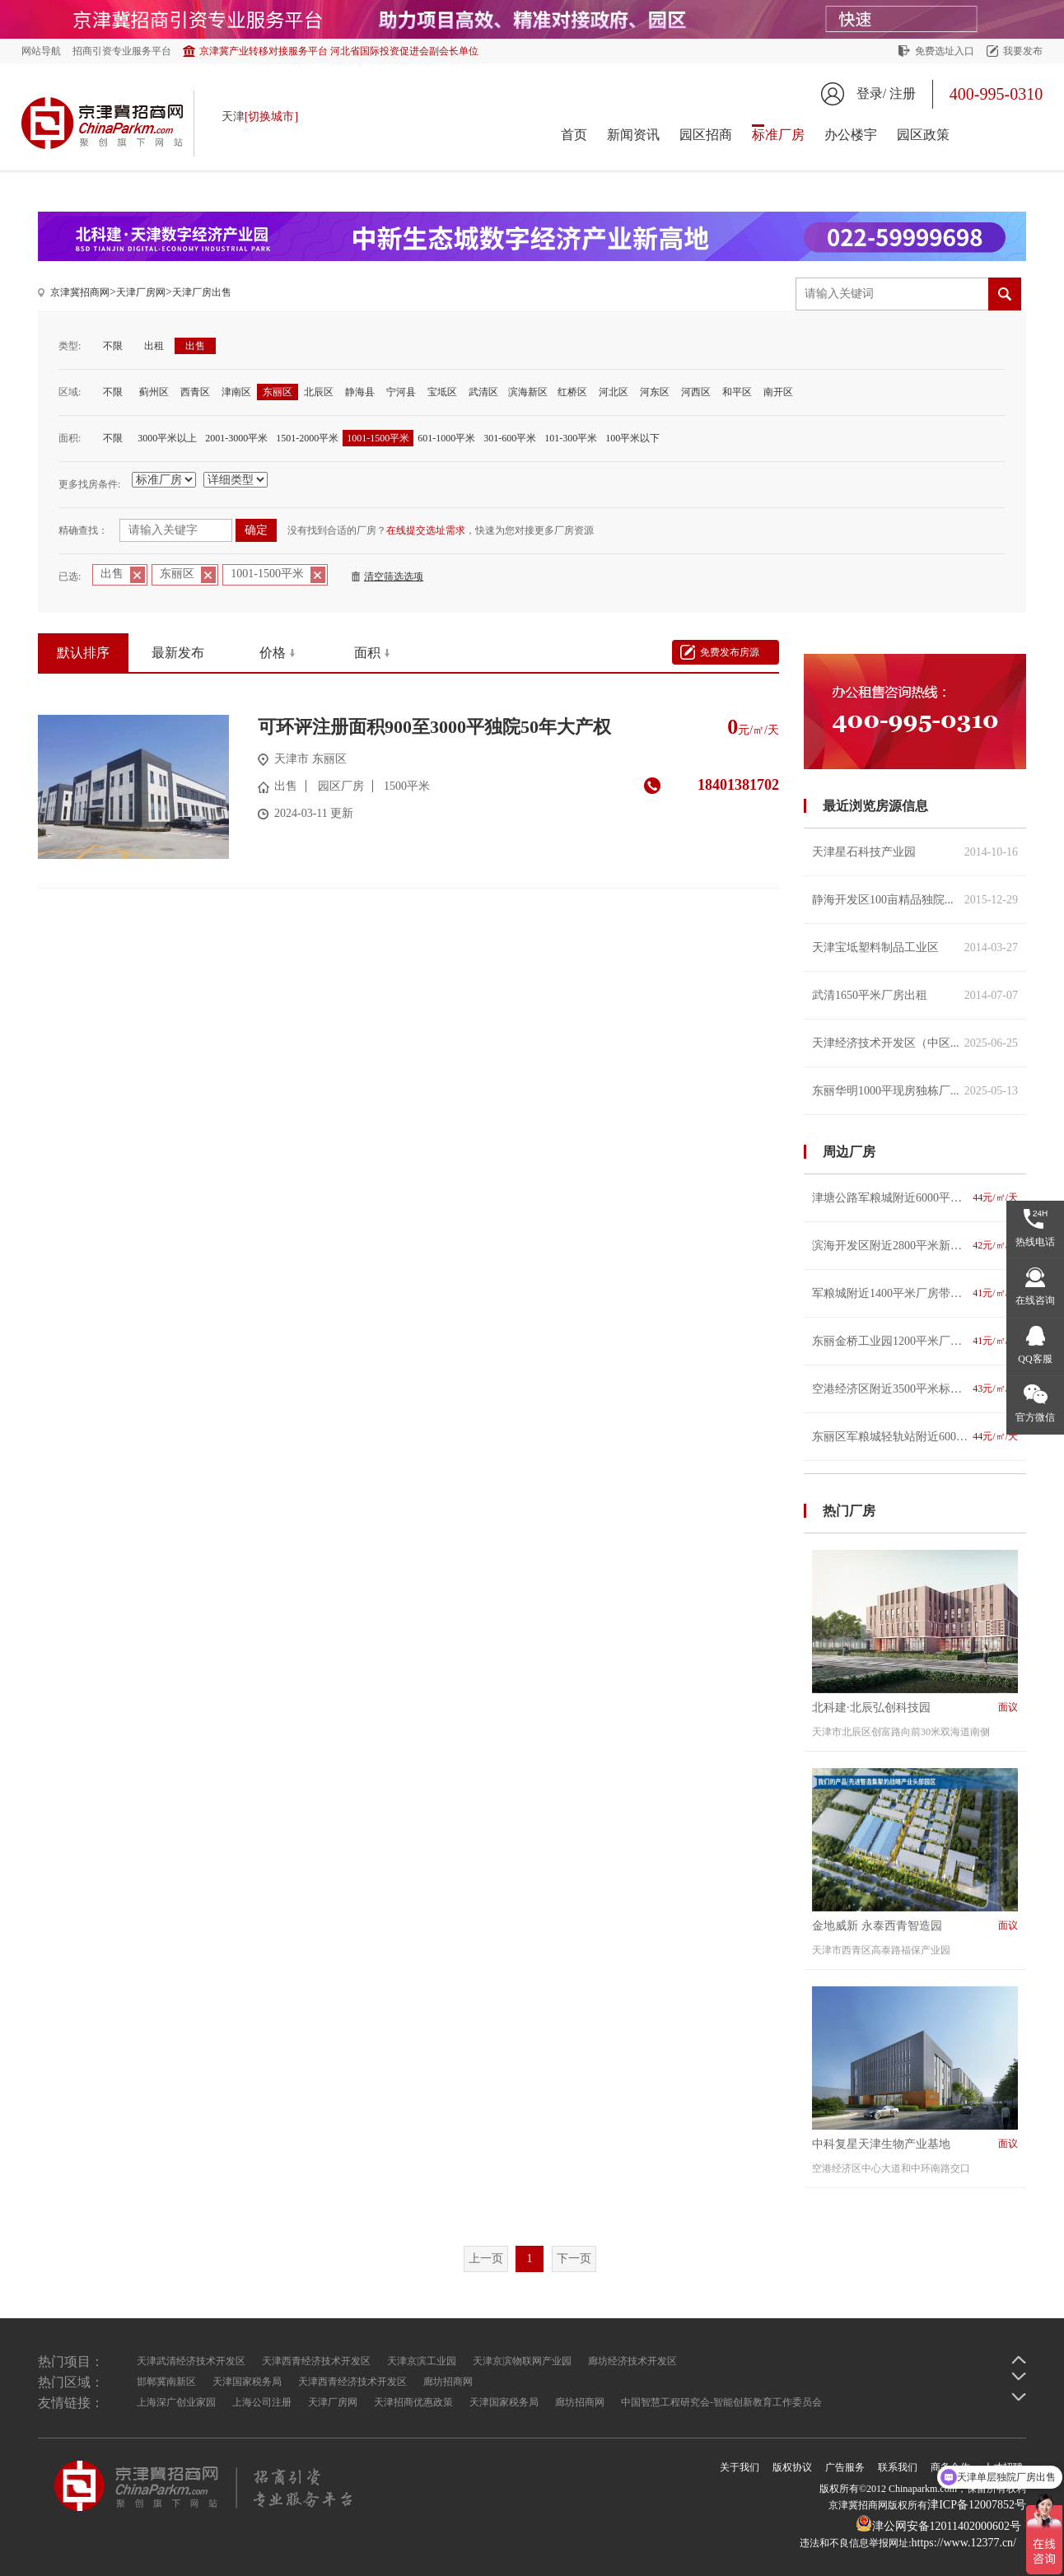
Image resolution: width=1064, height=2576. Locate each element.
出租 (154, 346)
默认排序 (83, 653)
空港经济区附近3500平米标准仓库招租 (915, 1389)
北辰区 (319, 392)
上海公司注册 (262, 2402)
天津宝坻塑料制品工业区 (915, 947)
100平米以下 (632, 438)
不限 (113, 346)
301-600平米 (509, 438)
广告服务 (845, 2467)
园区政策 (923, 135)
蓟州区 (154, 392)
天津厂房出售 (201, 292)
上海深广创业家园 (176, 2402)
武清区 (483, 392)
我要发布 (1023, 51)
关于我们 (739, 2467)
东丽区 (277, 392)
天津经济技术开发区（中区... (915, 1043)
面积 (367, 653)
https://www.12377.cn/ (964, 2542)
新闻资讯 (633, 135)
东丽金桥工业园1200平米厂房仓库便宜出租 (915, 1341)
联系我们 (897, 2467)
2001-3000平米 (236, 438)
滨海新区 (528, 392)
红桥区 (572, 392)
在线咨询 (1035, 1300)
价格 (272, 653)
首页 (574, 135)
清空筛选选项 (393, 576)
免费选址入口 (944, 51)
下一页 (574, 2258)
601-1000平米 (446, 438)
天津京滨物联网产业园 (522, 2361)
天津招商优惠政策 (413, 2402)
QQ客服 (1035, 1359)
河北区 (613, 392)
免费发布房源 (729, 652)
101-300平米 (570, 438)
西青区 (195, 392)
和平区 (737, 392)
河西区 (696, 392)
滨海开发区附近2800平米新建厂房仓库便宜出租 (915, 1245)
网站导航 (41, 51)
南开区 (778, 392)
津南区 (236, 392)
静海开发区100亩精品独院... (915, 900)
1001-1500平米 (378, 438)
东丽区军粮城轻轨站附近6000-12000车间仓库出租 (915, 1437)
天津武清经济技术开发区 (191, 2361)
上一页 (486, 2258)
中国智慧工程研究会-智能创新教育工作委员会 (721, 2402)
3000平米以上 (167, 438)
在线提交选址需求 (425, 530)
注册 (902, 93)
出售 (195, 346)
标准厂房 (778, 135)
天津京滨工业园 (421, 2361)
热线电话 (1035, 1242)
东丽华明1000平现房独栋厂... (915, 1091)
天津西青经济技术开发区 (316, 2361)
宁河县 (401, 392)
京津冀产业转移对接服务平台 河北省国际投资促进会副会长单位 (338, 51)
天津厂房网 (141, 292)
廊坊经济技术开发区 (632, 2361)
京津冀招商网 (80, 292)
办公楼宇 (850, 135)
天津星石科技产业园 (915, 852)
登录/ (871, 93)
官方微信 (1035, 1417)
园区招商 (705, 135)
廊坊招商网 (448, 2381)
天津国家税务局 (247, 2381)
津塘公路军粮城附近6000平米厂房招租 (915, 1198)
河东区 (655, 392)
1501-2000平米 (307, 438)
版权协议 (792, 2467)
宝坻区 (442, 392)
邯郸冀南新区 (166, 2381)
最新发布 (178, 653)
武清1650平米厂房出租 (915, 995)
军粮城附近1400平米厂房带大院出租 (915, 1293)
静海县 (360, 392)
